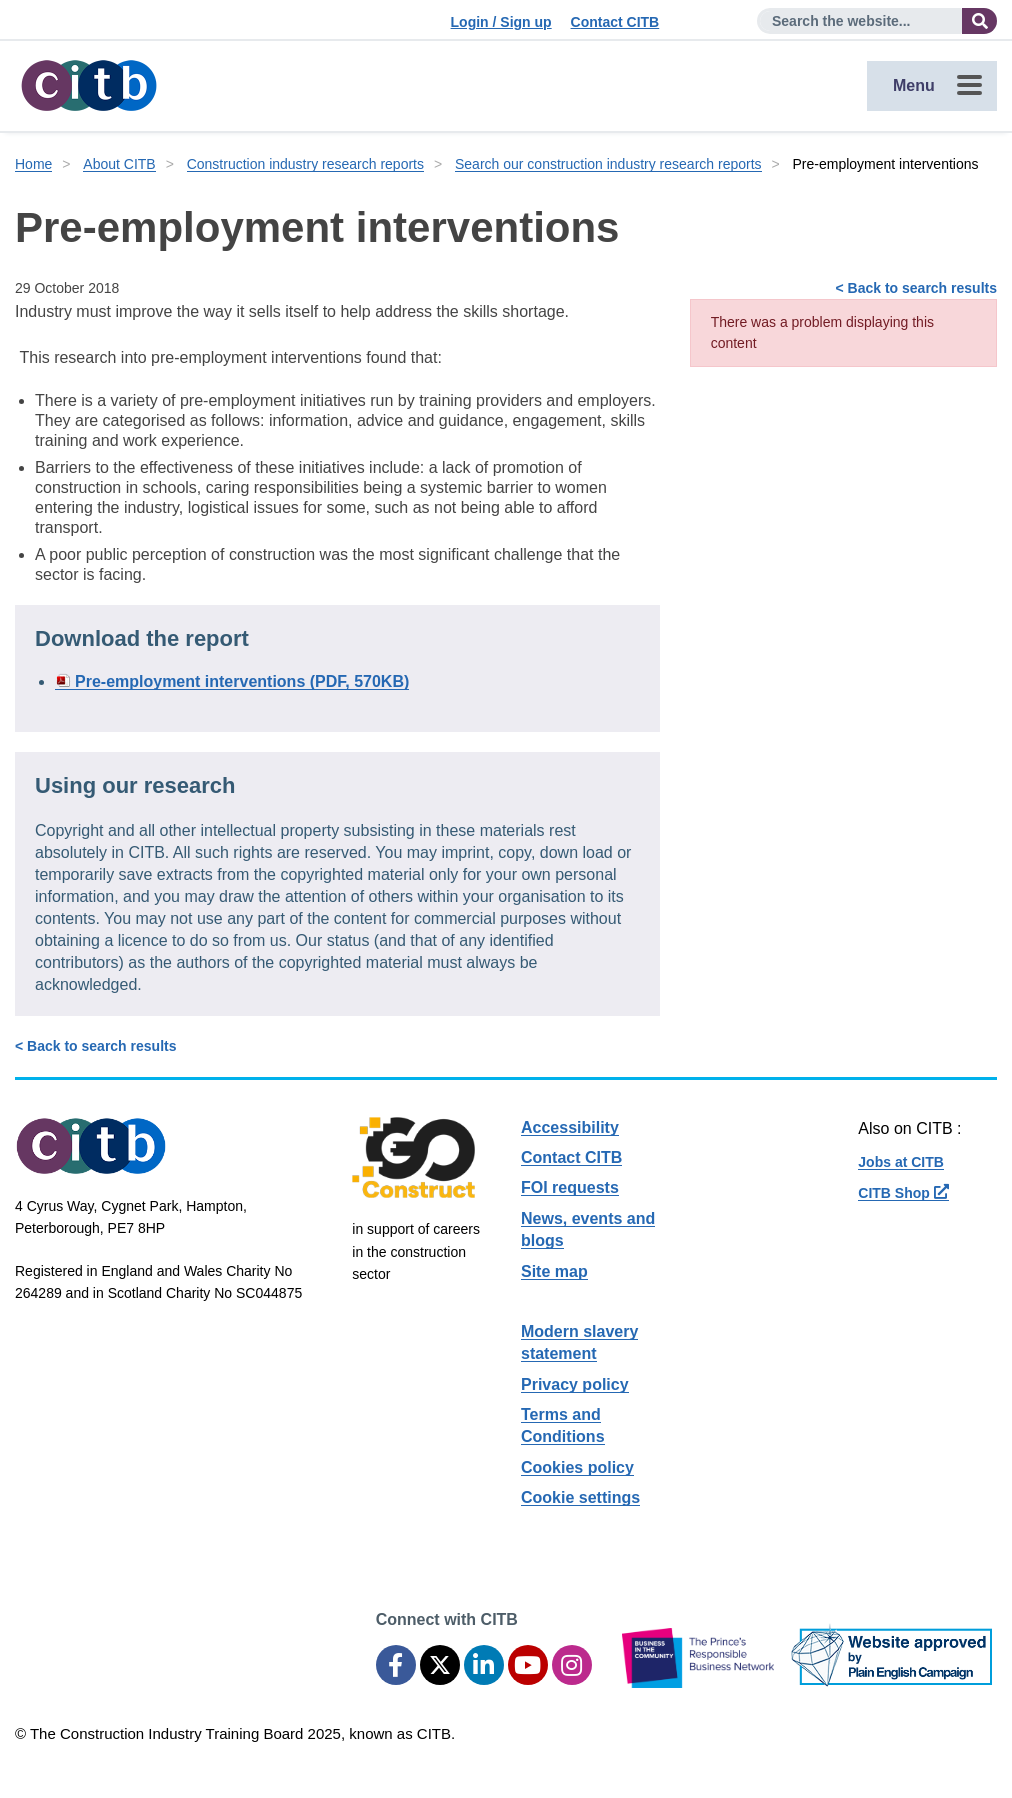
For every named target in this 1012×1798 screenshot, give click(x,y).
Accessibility (570, 1127)
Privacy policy (575, 1384)
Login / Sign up (501, 22)
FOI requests (570, 1187)
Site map (554, 1271)
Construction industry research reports (305, 164)
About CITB (119, 164)
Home (33, 164)
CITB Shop (903, 1193)
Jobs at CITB (901, 1162)
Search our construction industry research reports (608, 164)
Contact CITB (615, 22)
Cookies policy (577, 1467)
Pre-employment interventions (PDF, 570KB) (242, 681)
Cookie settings (580, 1497)
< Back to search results (916, 288)
